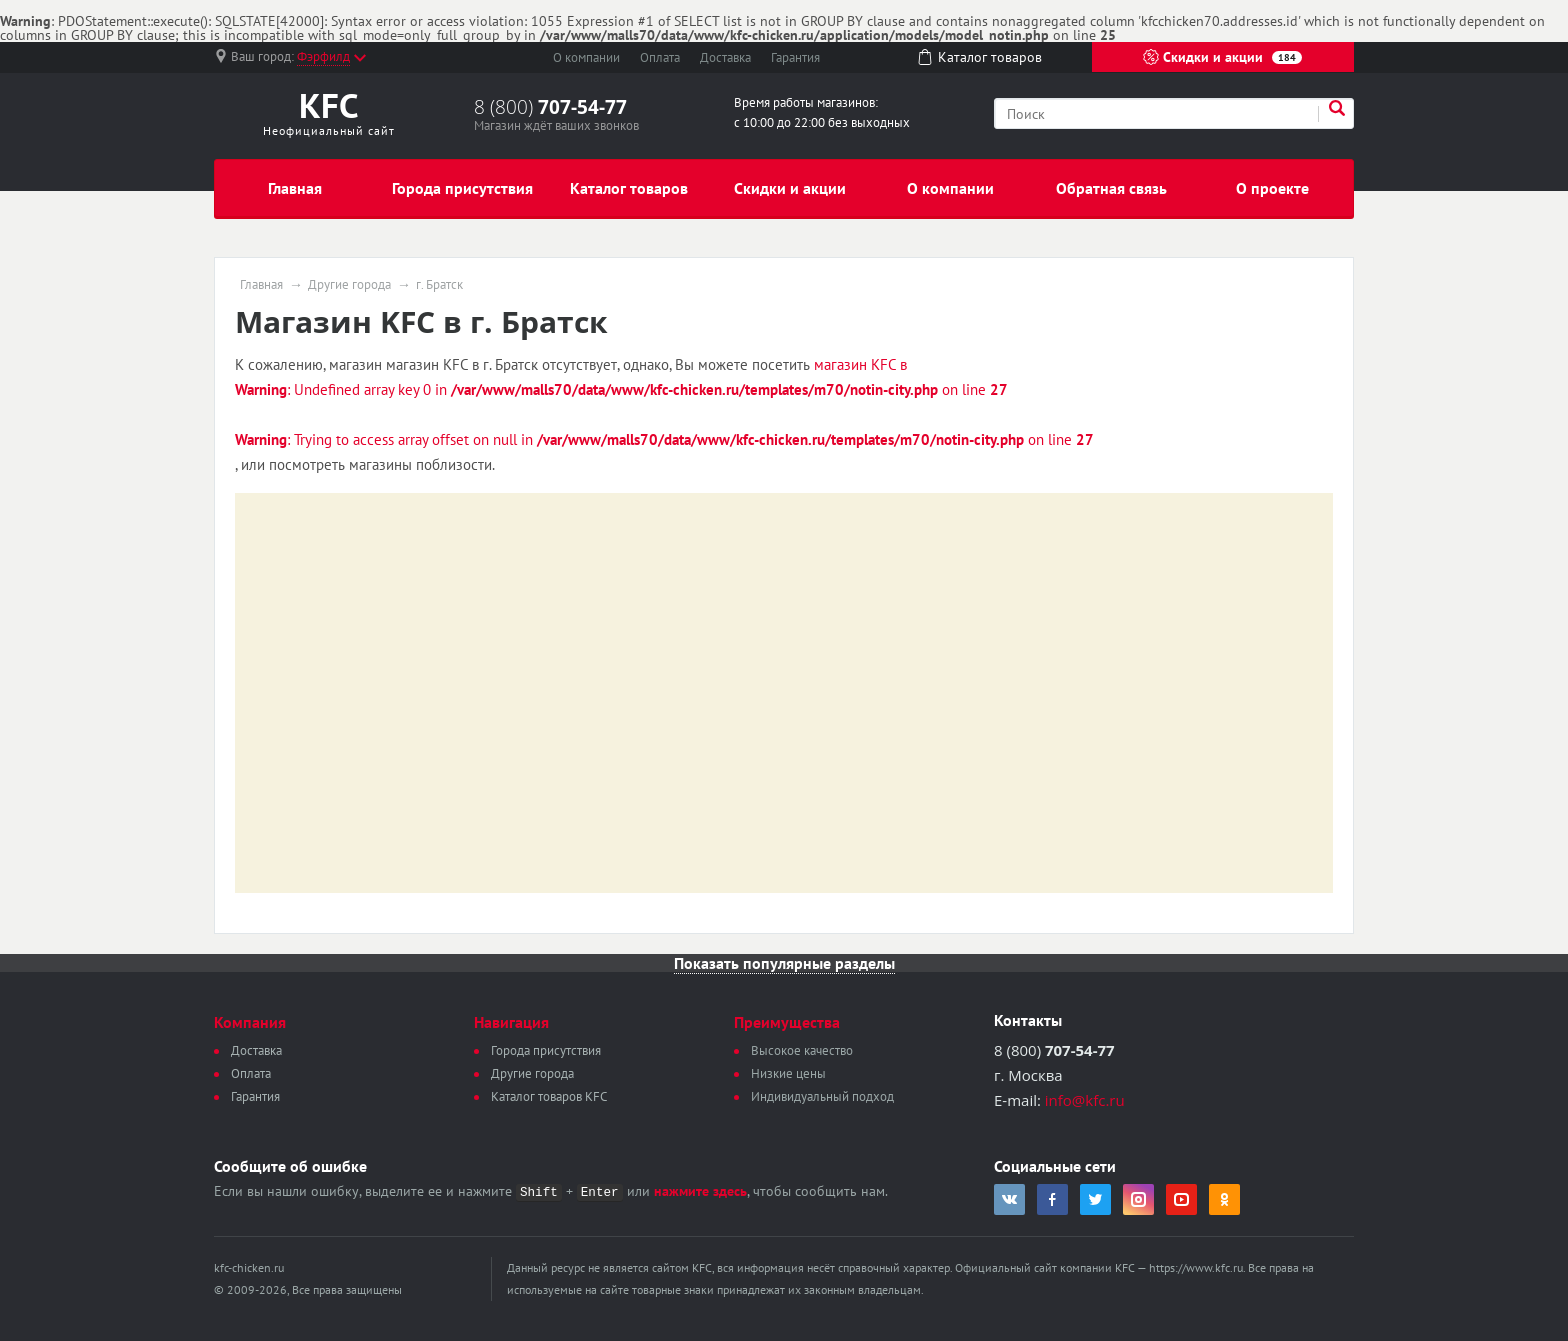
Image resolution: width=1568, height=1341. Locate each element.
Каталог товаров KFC (549, 1096)
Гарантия (795, 57)
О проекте (1272, 188)
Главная (295, 188)
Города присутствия (462, 188)
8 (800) (550, 107)
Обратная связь (1111, 188)
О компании (586, 57)
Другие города (349, 285)
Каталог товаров (629, 188)
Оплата (660, 57)
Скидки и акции (1222, 57)
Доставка (725, 57)
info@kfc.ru (1085, 1100)
